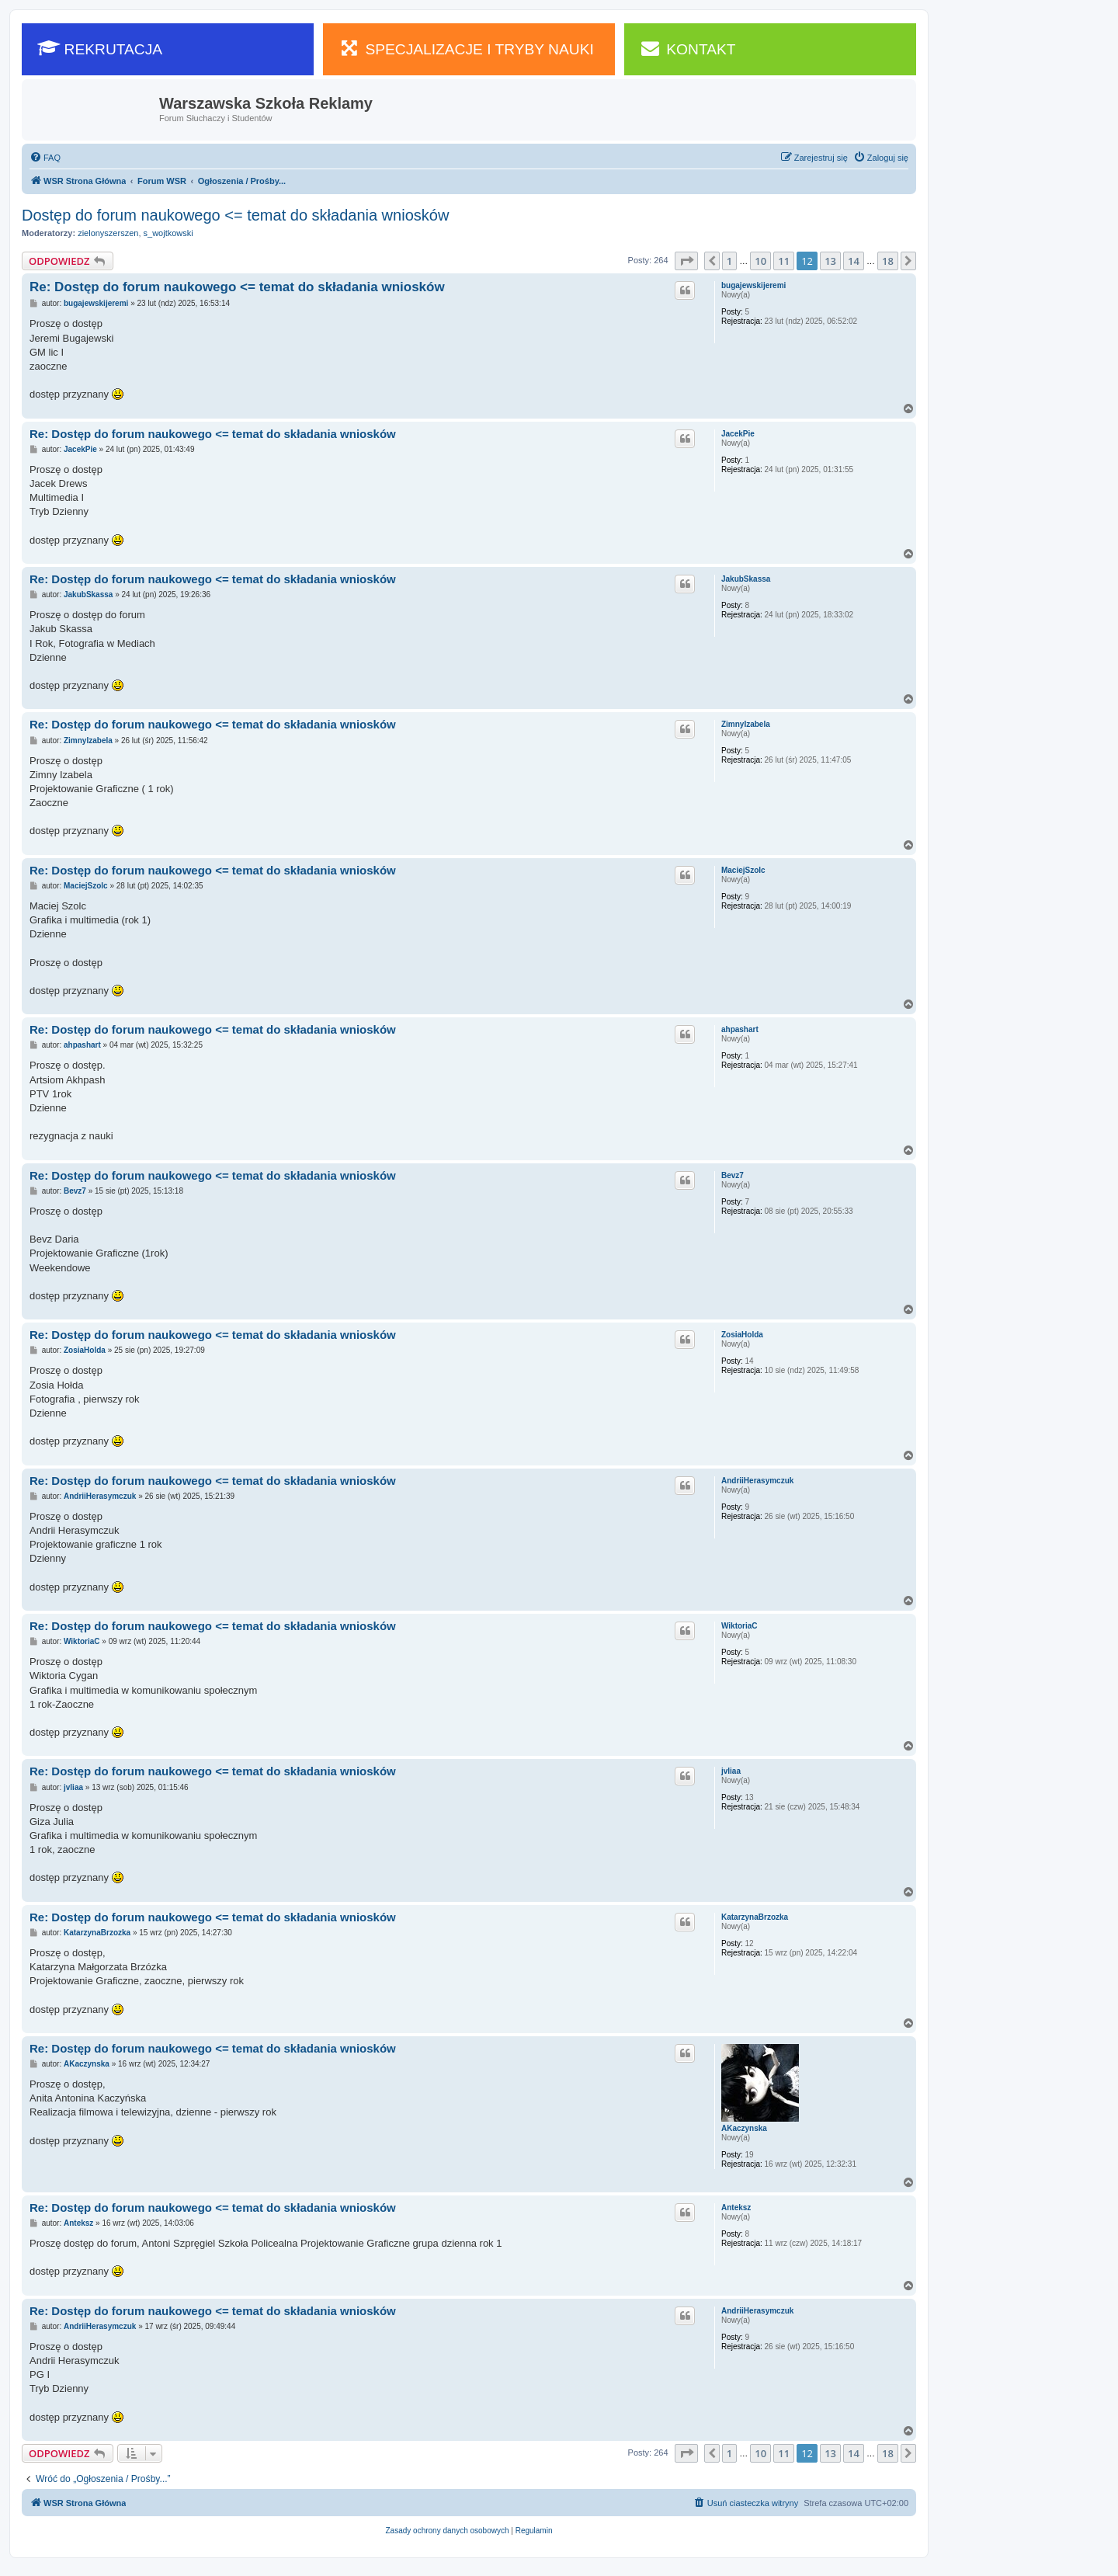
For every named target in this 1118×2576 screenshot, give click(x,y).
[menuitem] (45, 157)
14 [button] (853, 261)
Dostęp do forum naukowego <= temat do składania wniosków (235, 215)
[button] (686, 261)
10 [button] (760, 261)
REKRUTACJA (99, 48)
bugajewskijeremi (753, 285)
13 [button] (830, 261)
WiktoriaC (739, 1626)
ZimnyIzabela (745, 724)
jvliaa (731, 1771)
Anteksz (736, 2207)
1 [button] (729, 261)
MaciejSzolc (743, 870)
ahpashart (740, 1029)
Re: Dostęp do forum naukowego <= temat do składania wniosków (237, 287)
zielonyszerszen (108, 233)
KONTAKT (688, 48)
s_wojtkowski (168, 233)
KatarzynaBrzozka (754, 1917)
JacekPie (738, 433)
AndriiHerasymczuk (757, 1480)
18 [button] (888, 261)
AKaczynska (744, 2128)
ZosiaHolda (742, 1334)
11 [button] (784, 261)
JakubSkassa (745, 579)
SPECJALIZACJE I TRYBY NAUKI (466, 48)
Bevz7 (732, 1175)
